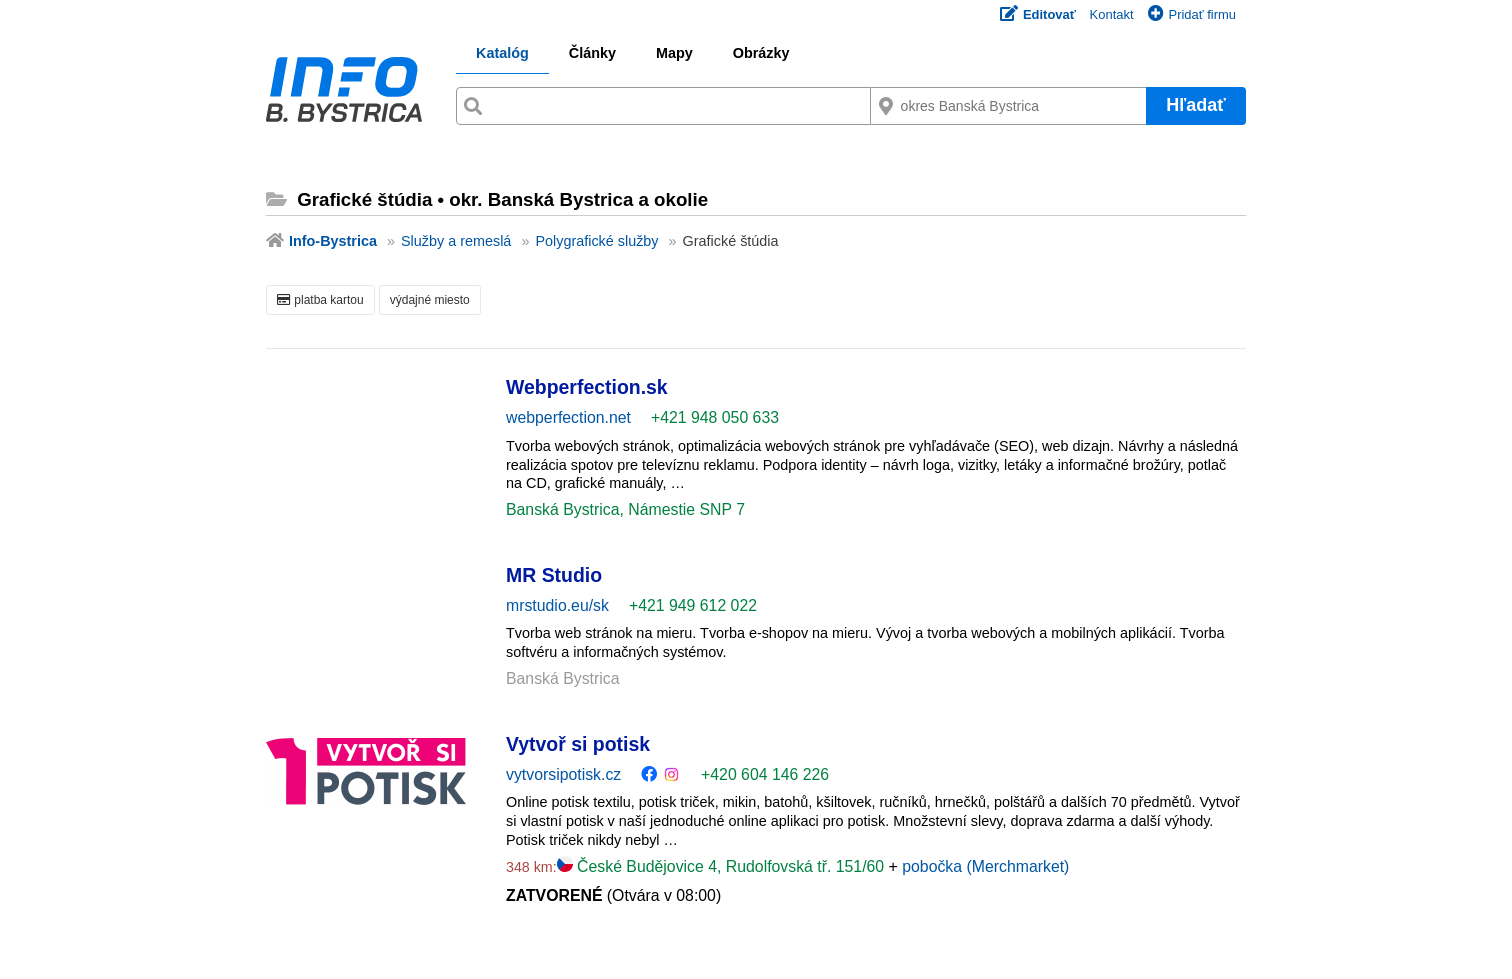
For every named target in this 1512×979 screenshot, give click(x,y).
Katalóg (502, 53)
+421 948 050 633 (715, 417)
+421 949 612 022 (693, 605)
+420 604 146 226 (765, 774)
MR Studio (554, 575)
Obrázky (761, 53)
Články (592, 53)
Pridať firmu (1192, 14)
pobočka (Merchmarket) (985, 866)
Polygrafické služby (596, 241)
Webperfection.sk (587, 387)
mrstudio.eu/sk (557, 605)
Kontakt (1112, 14)
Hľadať (1196, 105)
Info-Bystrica (333, 241)
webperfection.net (568, 417)
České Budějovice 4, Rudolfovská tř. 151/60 (723, 866)
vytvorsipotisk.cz (563, 774)
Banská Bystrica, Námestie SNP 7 (625, 509)
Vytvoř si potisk (578, 744)
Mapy (674, 53)
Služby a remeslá (456, 241)
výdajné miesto (430, 300)
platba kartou (320, 300)
